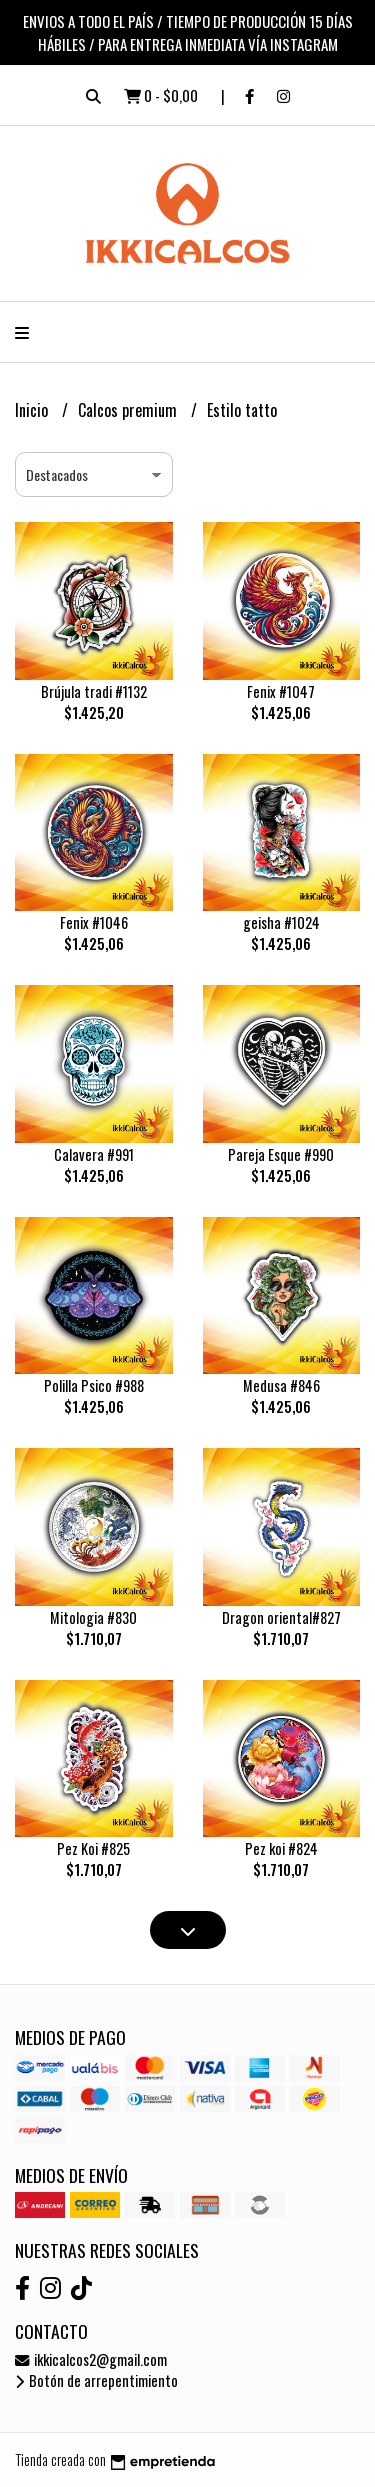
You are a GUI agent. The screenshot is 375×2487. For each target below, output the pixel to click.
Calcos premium (129, 410)
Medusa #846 (281, 1385)
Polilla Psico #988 (94, 1385)
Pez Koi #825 (93, 1848)
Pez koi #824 (281, 1848)
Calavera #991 (94, 1154)
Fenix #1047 (281, 691)
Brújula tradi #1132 (94, 691)
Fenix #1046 (94, 922)
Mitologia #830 (93, 1617)
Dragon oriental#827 (281, 1617)
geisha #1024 (281, 922)
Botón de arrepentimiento (96, 2380)
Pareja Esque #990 (281, 1154)
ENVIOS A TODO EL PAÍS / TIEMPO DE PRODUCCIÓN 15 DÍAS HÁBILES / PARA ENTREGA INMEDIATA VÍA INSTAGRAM (188, 32)
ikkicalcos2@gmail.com (91, 2359)
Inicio (33, 410)
